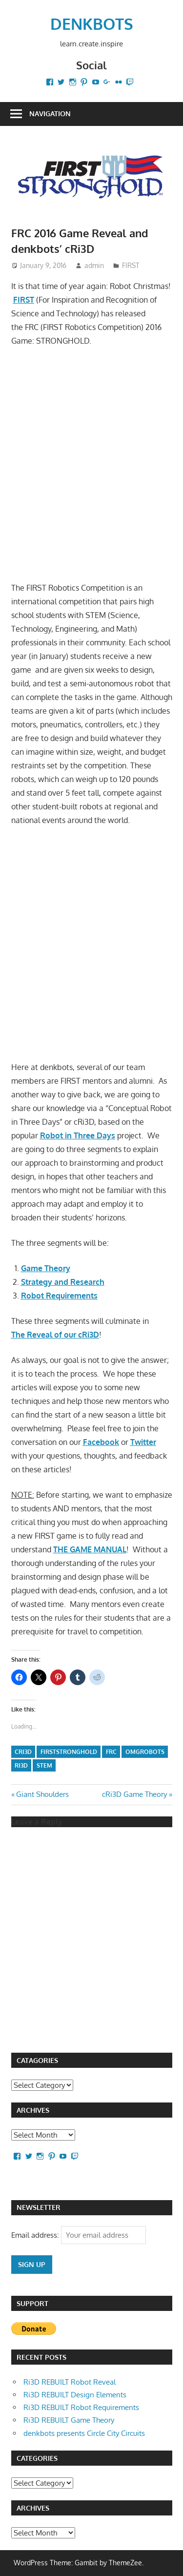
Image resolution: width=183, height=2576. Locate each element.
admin (94, 265)
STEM (44, 1765)
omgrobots (144, 1751)
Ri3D (21, 1765)
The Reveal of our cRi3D (55, 1335)
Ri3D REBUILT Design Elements (74, 2394)
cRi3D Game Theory (134, 1794)
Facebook (101, 1442)
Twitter (143, 1442)
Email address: (36, 2235)
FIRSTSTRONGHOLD (69, 1751)
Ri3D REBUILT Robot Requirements (81, 2407)
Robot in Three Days (77, 1135)
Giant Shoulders (42, 1794)
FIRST (131, 265)
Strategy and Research (62, 1282)
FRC (111, 1751)
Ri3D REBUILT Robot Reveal (69, 2382)
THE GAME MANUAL (89, 1549)
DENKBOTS (91, 24)
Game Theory (45, 1268)
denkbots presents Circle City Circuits (84, 2433)
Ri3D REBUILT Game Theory (68, 2420)
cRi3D (23, 1751)
